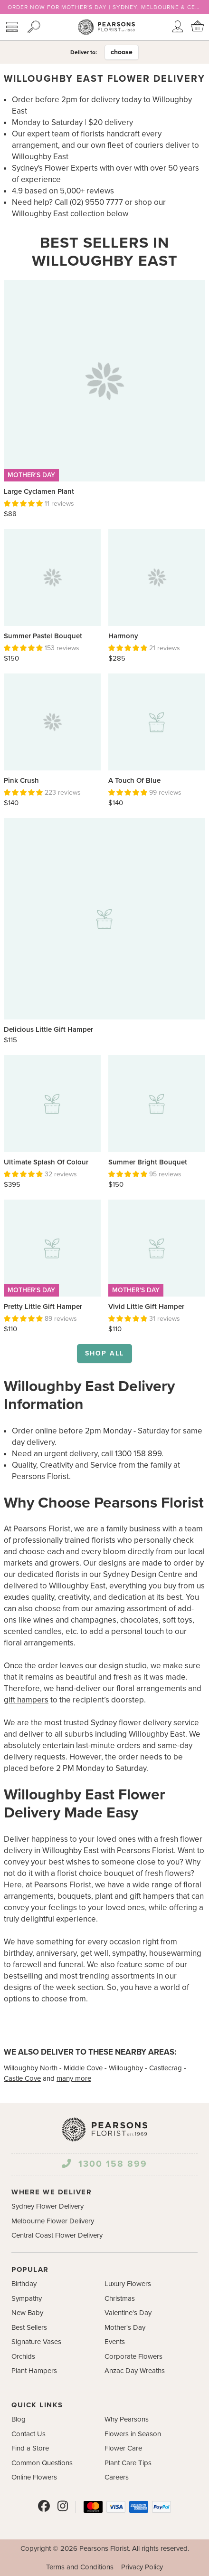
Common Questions (42, 2463)
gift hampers (26, 1700)
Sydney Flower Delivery (47, 2206)
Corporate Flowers (133, 2356)
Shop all (104, 1353)
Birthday (24, 2283)
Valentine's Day (128, 2312)
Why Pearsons (126, 2419)
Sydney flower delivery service (145, 1723)
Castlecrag (165, 2068)
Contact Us (28, 2434)
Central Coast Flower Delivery (57, 2235)
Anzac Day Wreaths (134, 2370)
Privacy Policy (142, 2567)
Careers (116, 2477)
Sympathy (26, 2298)
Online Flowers (34, 2477)
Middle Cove (83, 2068)
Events (114, 2341)
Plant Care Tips (128, 2463)
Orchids (23, 2356)
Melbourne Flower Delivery (52, 2221)
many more (74, 2078)
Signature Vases (36, 2341)
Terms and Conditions (80, 2567)
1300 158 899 (104, 2163)
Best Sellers (29, 2327)
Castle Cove (22, 2078)
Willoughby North (30, 2068)
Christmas (119, 2298)
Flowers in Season (132, 2434)
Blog (18, 2419)
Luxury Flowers (127, 2283)
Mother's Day (124, 2327)
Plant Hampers (34, 2370)
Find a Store (30, 2448)
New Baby (27, 2312)
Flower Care (123, 2448)
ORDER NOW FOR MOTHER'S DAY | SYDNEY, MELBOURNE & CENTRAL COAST (104, 7)
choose (122, 52)
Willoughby (126, 2068)
